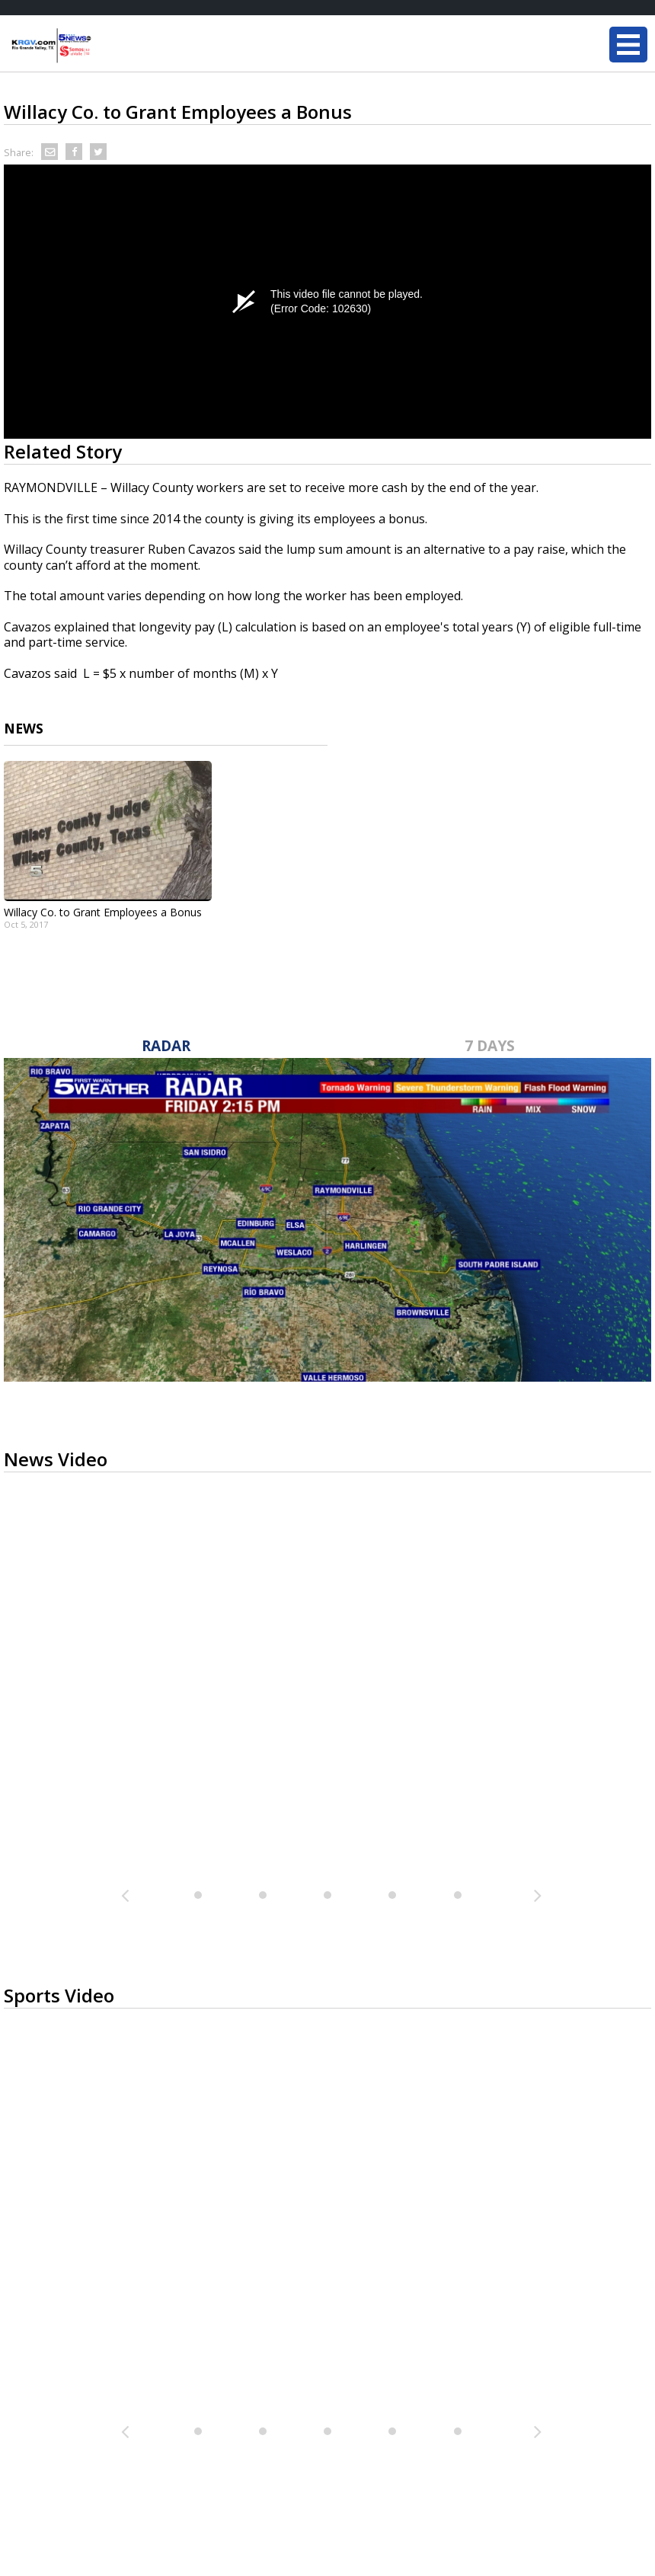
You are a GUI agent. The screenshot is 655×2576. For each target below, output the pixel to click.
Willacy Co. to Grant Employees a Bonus (103, 912)
